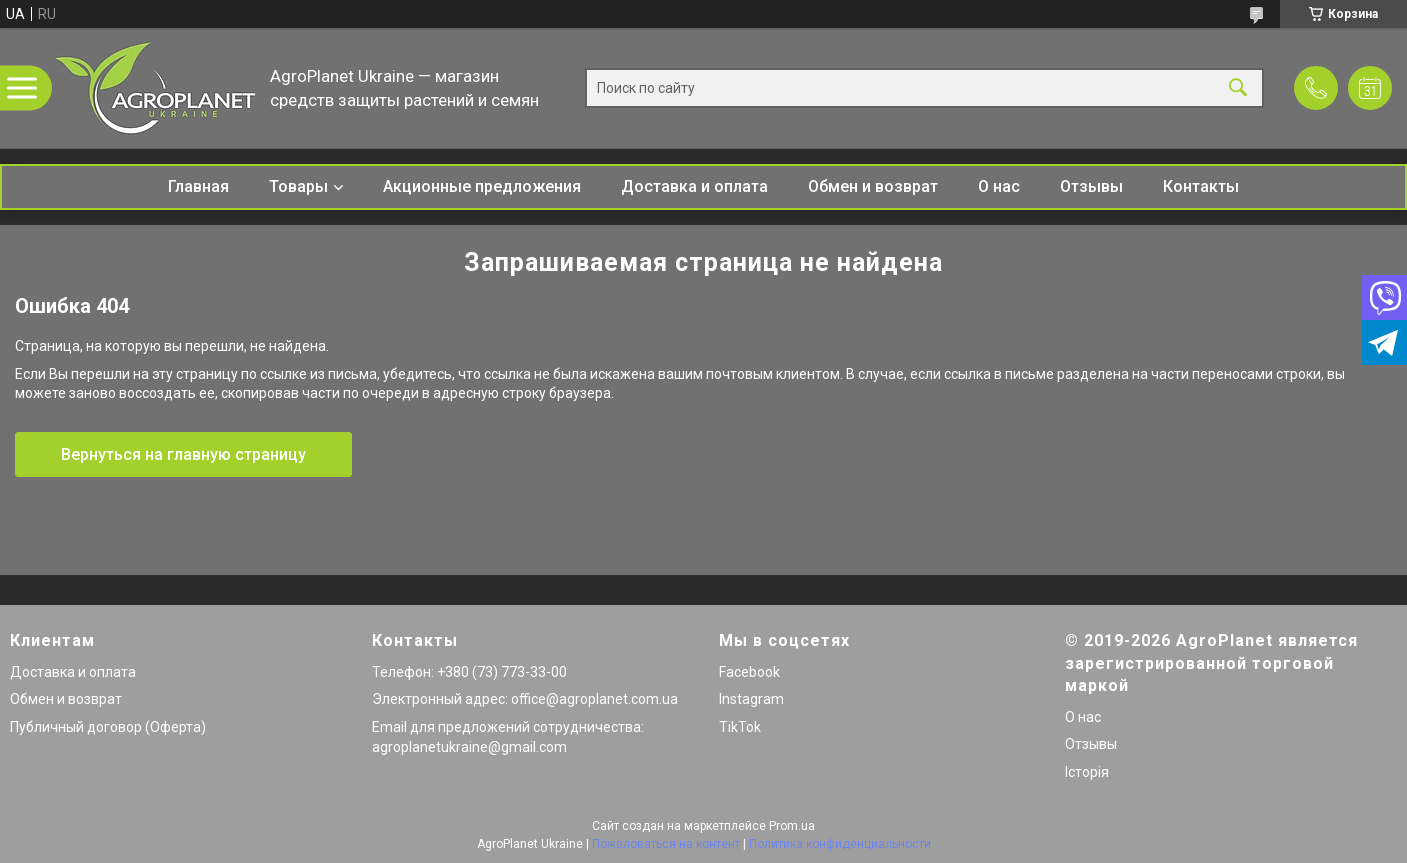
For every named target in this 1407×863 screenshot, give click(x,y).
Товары (298, 186)
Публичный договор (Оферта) (108, 727)
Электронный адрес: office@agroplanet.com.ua (525, 699)
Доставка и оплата (694, 186)
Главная (198, 186)
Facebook (749, 672)
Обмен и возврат (873, 186)
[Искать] (1238, 88)
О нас (999, 186)
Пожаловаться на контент (666, 844)
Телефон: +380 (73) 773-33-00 (469, 672)
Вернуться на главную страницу (183, 454)
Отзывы (1091, 186)
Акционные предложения (482, 186)
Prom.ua (792, 826)
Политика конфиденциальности (840, 844)
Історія (1087, 772)
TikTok (740, 727)
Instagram (751, 699)
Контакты (1201, 186)
